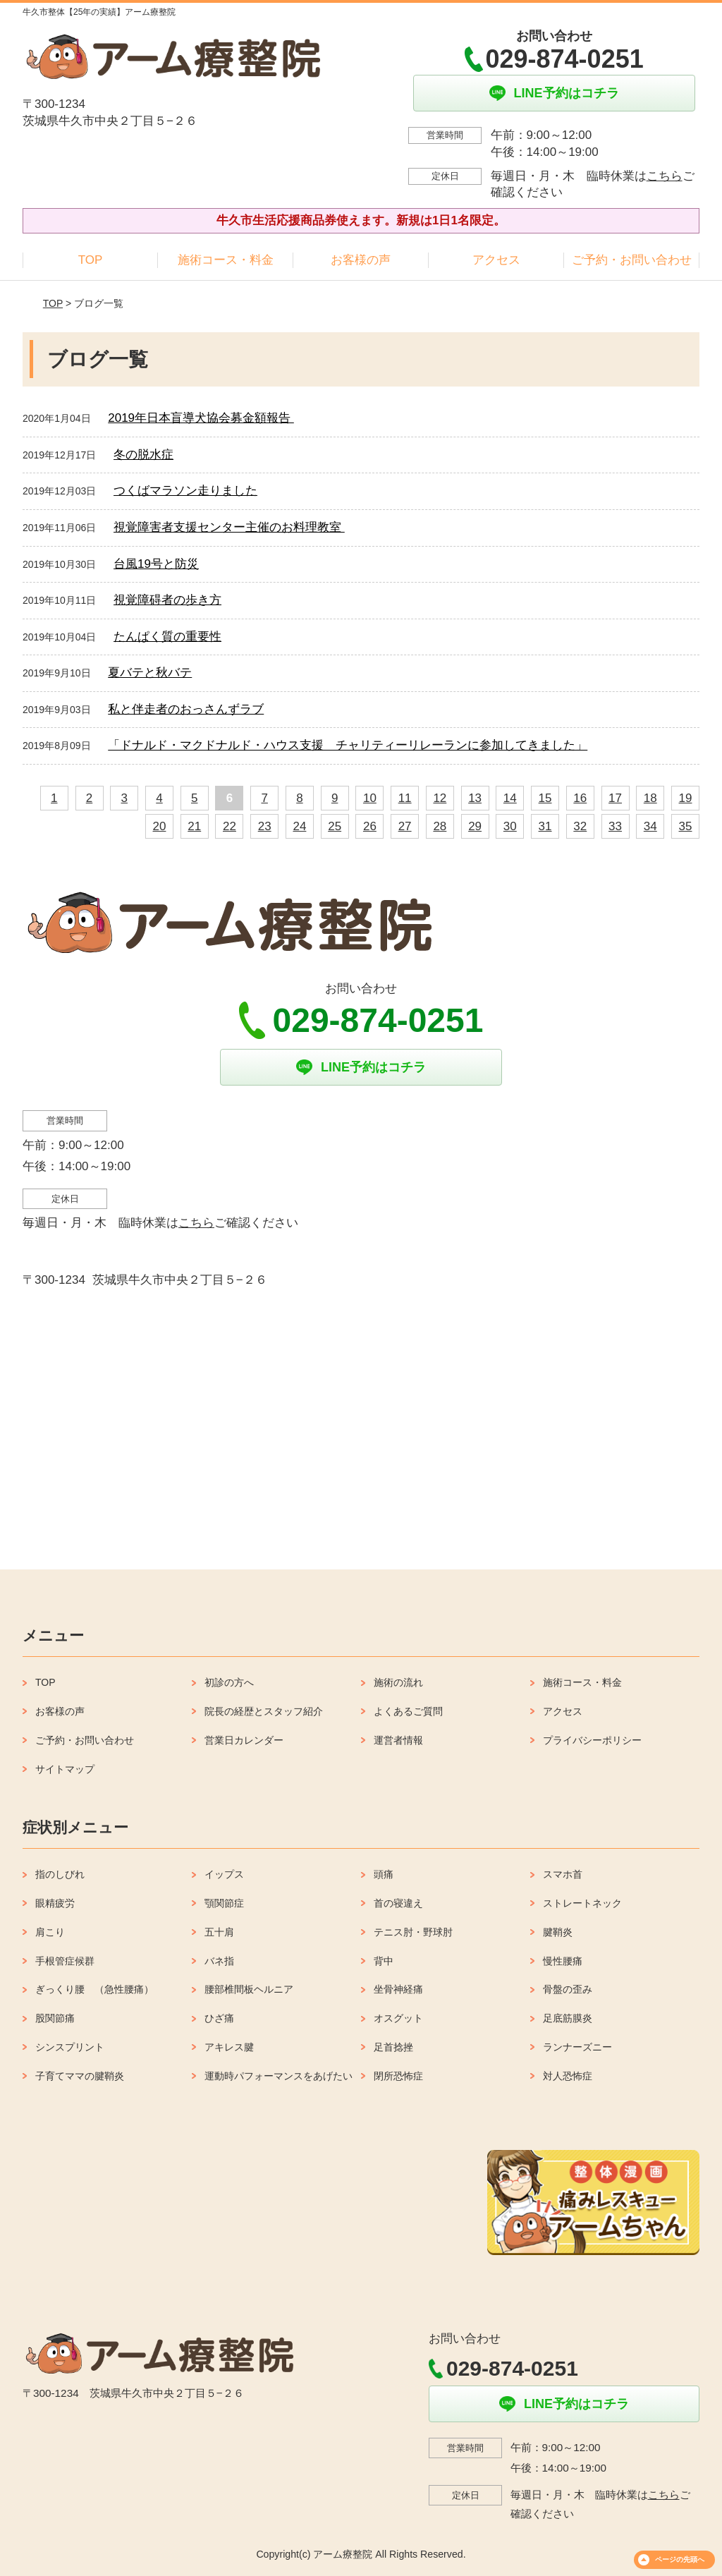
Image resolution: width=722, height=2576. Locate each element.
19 (685, 798)
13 (475, 798)
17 (615, 798)
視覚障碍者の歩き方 (167, 600)
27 (405, 826)
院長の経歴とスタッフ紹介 (263, 1711)
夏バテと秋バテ (150, 672)
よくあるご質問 (408, 1711)
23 (264, 826)
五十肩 (219, 1932)
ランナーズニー (577, 2047)
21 (194, 826)
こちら (665, 176)
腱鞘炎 (558, 1932)
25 (334, 826)
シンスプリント (69, 2047)
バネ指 (219, 1961)
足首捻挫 (393, 2047)
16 (580, 798)
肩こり (50, 1932)
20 (159, 826)
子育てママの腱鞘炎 (79, 2076)
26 (370, 826)
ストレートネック (582, 1903)
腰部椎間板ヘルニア (248, 1989)
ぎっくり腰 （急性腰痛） (94, 1989)
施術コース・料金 (226, 260)
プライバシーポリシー (592, 1740)
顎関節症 (224, 1903)
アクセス (496, 260)
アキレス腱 (229, 2047)
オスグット (398, 2018)
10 (370, 798)
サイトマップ (64, 1769)
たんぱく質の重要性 (167, 636)
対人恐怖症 (567, 2076)
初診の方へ (229, 1682)
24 (299, 826)
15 (545, 798)
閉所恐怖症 (398, 2076)
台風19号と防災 (156, 564)
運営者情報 (398, 1740)
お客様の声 (361, 260)
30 (510, 826)
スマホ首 (562, 1874)
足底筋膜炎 (567, 2018)
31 (545, 826)
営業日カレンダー (243, 1740)
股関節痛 (55, 2018)
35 (685, 826)
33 (615, 826)
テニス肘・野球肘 (413, 1932)
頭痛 (383, 1874)
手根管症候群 (64, 1961)
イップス (224, 1874)
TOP (90, 260)
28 (439, 826)
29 (475, 826)
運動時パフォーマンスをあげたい (278, 2076)
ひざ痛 (219, 2018)
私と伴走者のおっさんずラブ (186, 709)
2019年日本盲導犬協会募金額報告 (201, 418)
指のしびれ (60, 1874)
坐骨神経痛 (398, 1989)
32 (580, 826)
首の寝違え (398, 1903)
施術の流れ (398, 1682)
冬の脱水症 (143, 454)
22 (229, 826)
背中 (383, 1961)
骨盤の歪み (567, 1989)
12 (439, 798)
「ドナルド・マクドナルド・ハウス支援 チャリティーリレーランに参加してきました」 (347, 745)
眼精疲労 (55, 1903)
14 (510, 798)
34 (650, 826)
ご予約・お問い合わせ (632, 260)
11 (405, 798)
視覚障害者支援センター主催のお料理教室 (229, 527)
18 (650, 798)
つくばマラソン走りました (185, 490)
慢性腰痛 (562, 1961)
